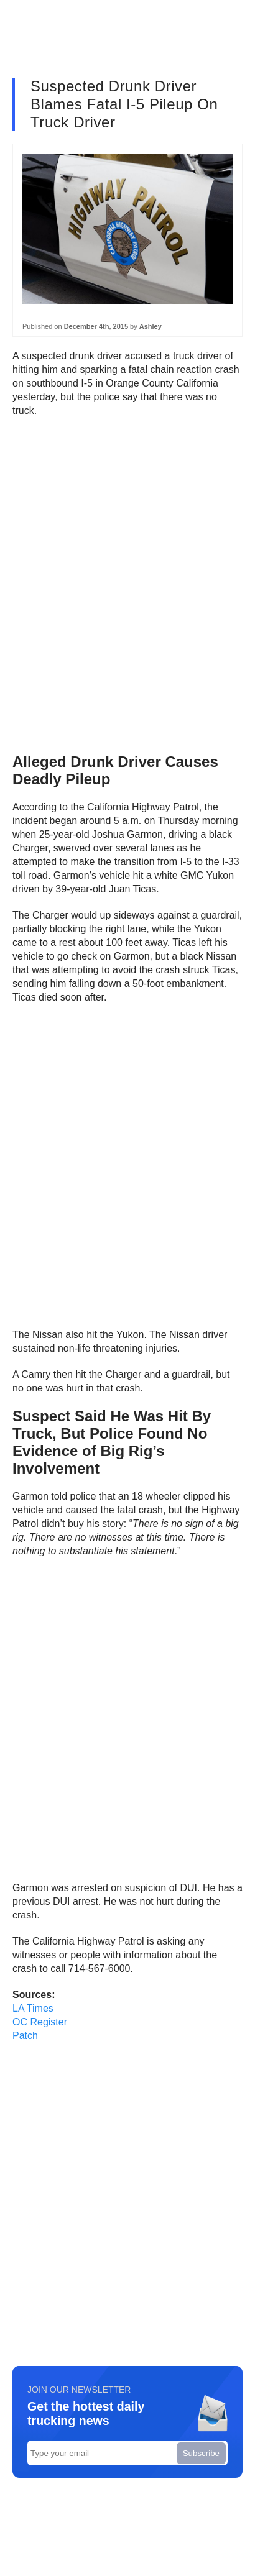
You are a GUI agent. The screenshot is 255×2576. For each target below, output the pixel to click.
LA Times (32, 2008)
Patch (25, 2035)
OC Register (39, 2022)
